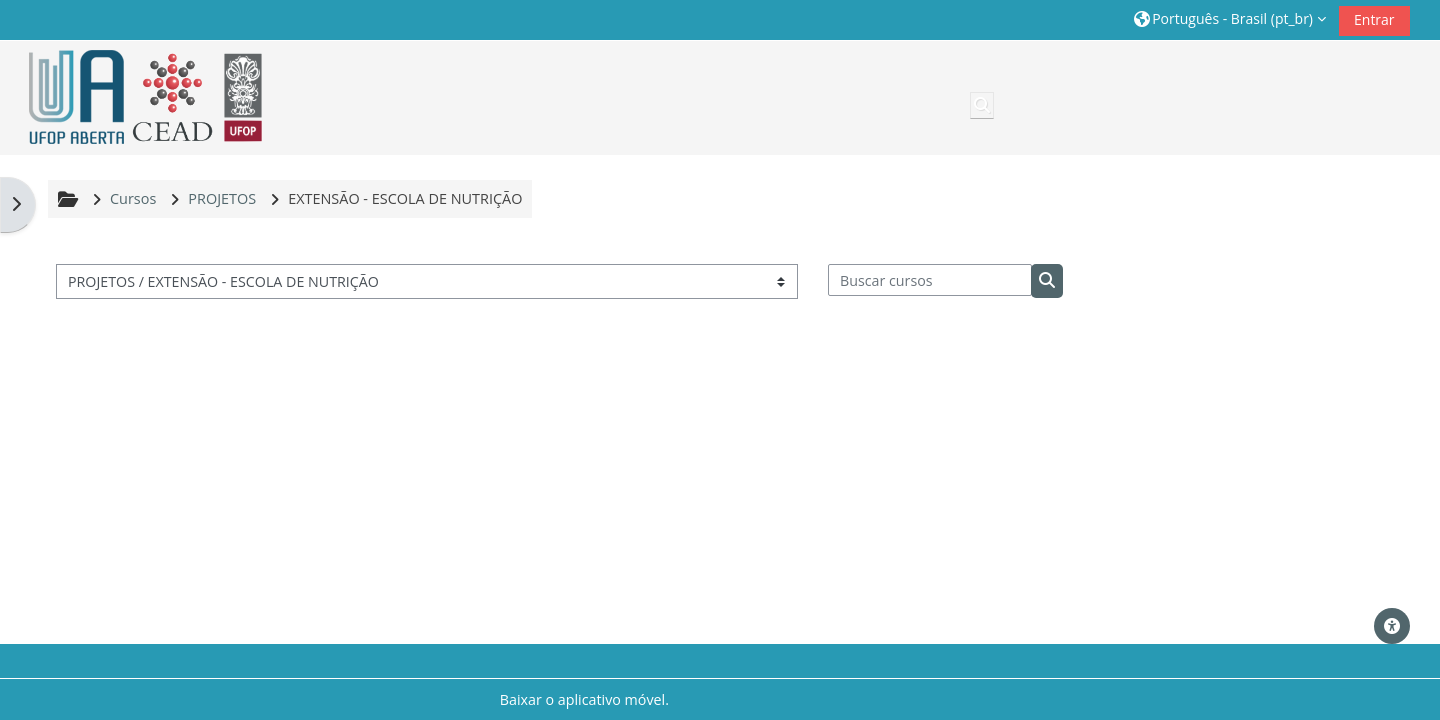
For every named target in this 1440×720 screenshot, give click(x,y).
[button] (1230, 19)
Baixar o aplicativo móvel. (584, 699)
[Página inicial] (139, 97)
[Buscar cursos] (930, 280)
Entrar (1374, 19)
